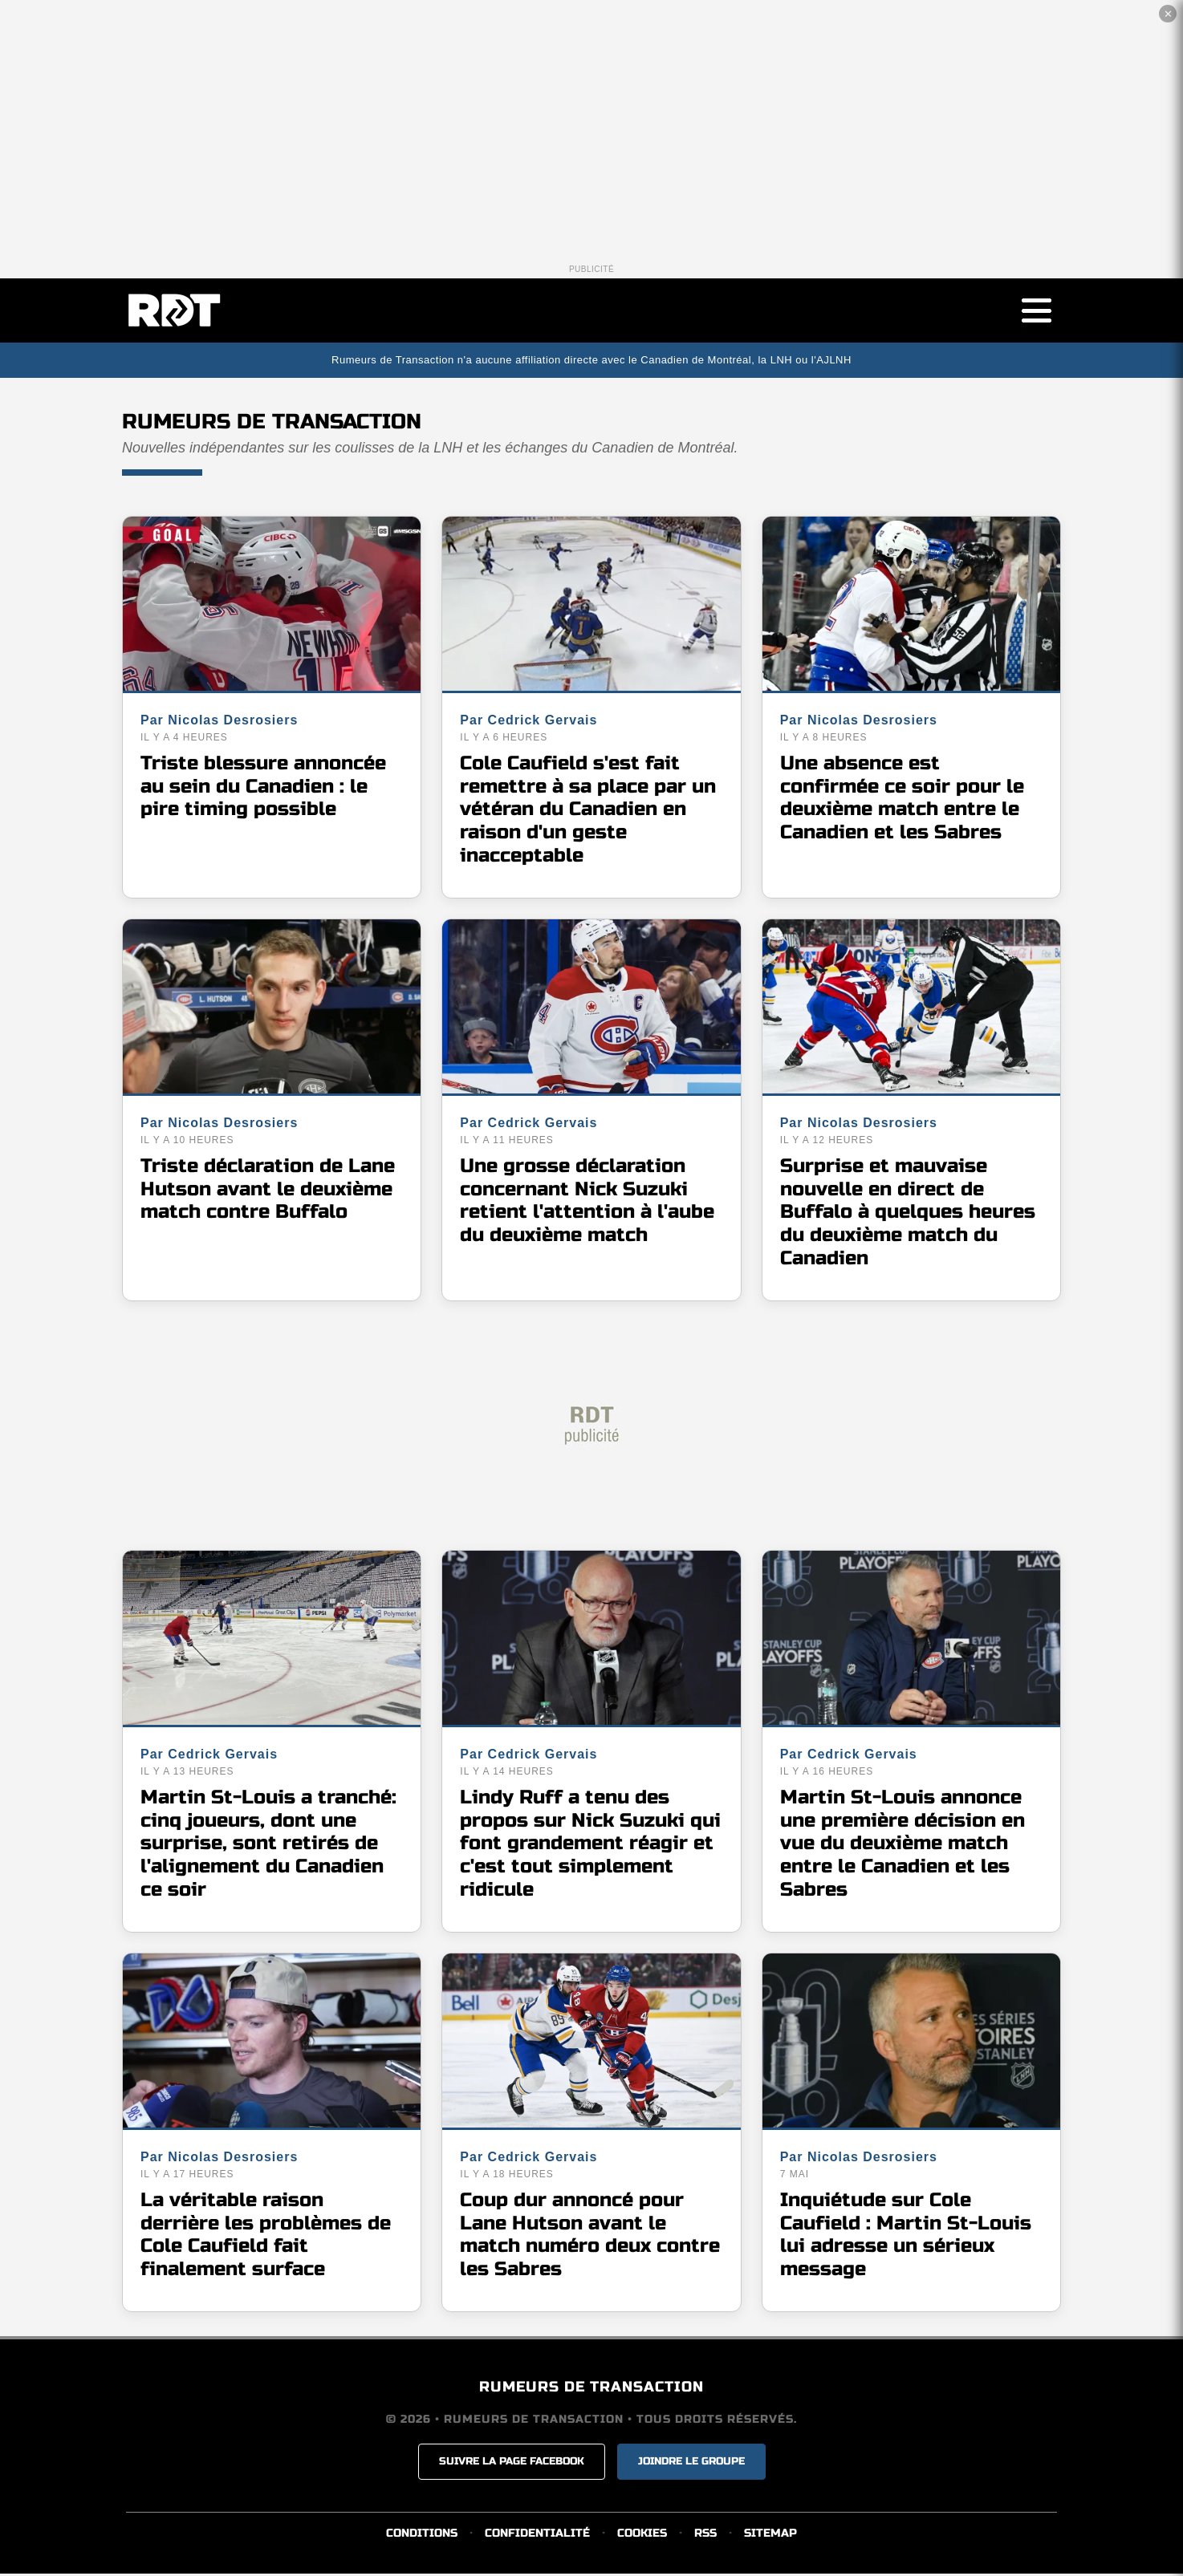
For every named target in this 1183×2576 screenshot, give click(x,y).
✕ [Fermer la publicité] (1168, 14)
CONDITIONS (421, 2535)
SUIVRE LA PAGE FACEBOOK (511, 2463)
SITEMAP (770, 2535)
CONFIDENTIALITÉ (537, 2535)
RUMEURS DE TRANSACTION (591, 2389)
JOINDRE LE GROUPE (691, 2463)
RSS (705, 2535)
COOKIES (642, 2535)
